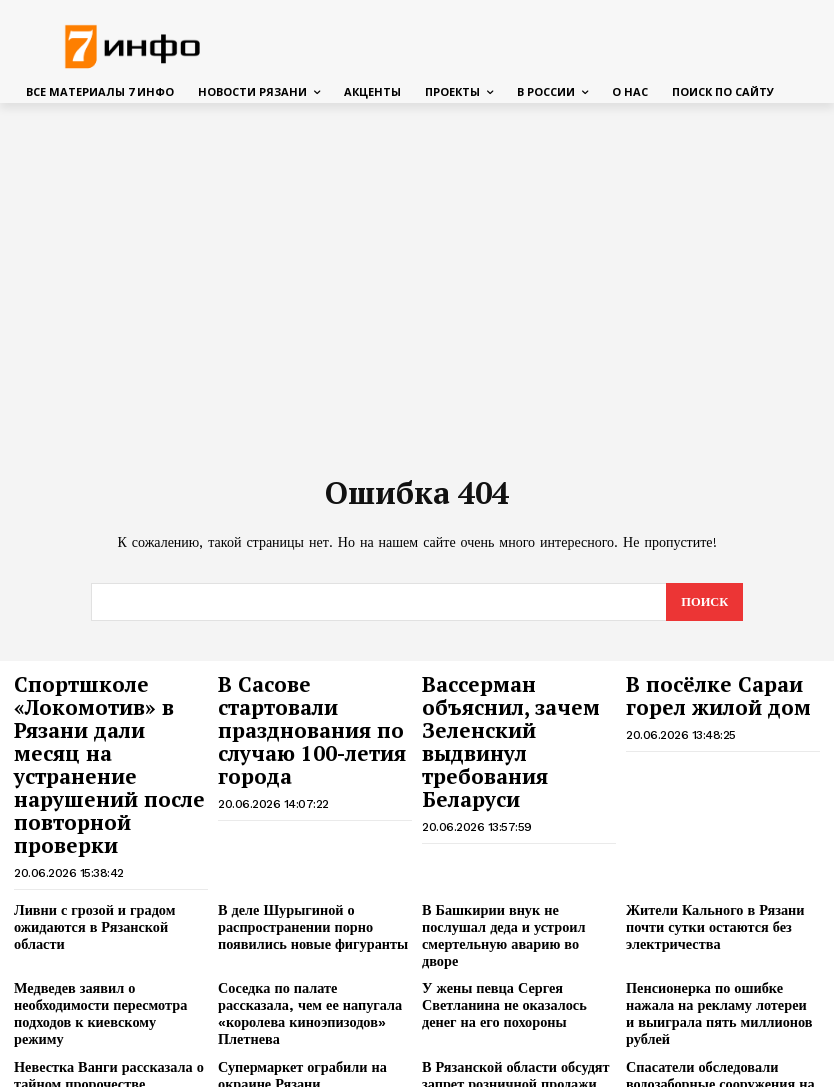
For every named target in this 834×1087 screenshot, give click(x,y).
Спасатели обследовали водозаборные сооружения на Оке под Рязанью (712, 966)
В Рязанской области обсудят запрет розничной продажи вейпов (508, 966)
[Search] (703, 602)
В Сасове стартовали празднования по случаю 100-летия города (309, 709)
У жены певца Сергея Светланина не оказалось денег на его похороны (515, 909)
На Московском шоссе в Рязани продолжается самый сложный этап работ (516, 1023)
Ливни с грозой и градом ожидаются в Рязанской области (109, 845)
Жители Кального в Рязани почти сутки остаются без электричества (708, 853)
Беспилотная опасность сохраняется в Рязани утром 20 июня (720, 1023)
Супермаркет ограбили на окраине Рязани (295, 958)
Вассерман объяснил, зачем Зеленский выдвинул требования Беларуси (517, 709)
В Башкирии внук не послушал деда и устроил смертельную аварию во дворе (516, 853)
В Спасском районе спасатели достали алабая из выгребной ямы (103, 1023)
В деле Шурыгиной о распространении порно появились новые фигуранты (305, 853)
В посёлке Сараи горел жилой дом (703, 691)
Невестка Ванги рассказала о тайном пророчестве (101, 958)
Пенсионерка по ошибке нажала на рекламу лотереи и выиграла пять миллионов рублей (722, 909)
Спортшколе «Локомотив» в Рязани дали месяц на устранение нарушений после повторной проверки (108, 728)
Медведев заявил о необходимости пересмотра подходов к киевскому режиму (103, 909)
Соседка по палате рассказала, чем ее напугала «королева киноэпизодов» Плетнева (308, 909)
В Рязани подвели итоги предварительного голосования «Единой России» (310, 1023)
